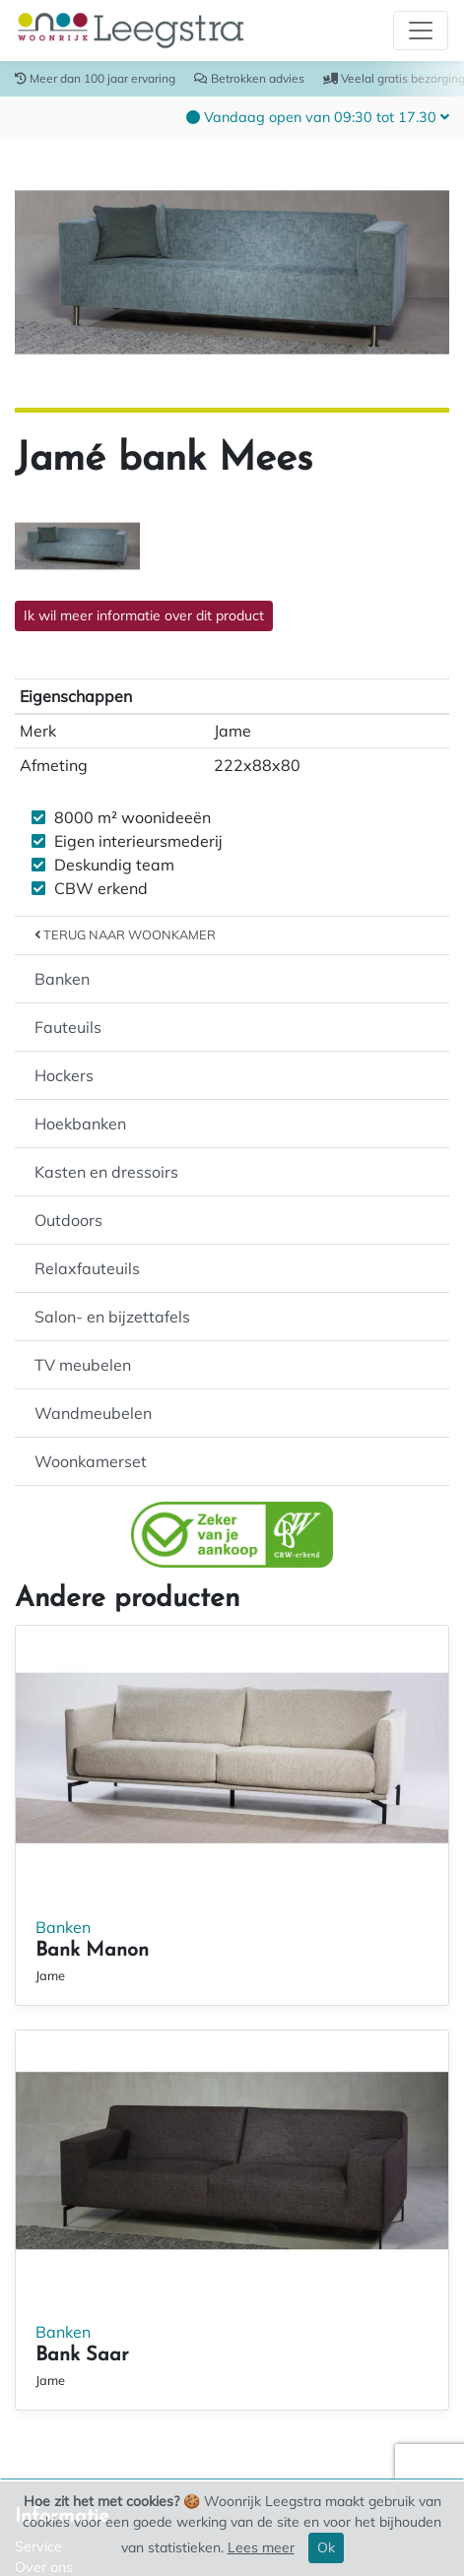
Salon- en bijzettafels (112, 1316)
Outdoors (68, 1220)
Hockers (64, 1075)
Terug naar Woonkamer (125, 934)
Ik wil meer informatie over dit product (144, 615)
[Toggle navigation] (420, 30)
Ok (326, 2547)
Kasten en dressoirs (106, 1172)
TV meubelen (82, 1365)
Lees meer (261, 2547)
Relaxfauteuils (87, 1268)
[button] (317, 116)
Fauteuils (67, 1027)
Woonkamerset (90, 1461)
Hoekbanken (80, 1123)
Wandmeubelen (93, 1413)
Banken (62, 979)
